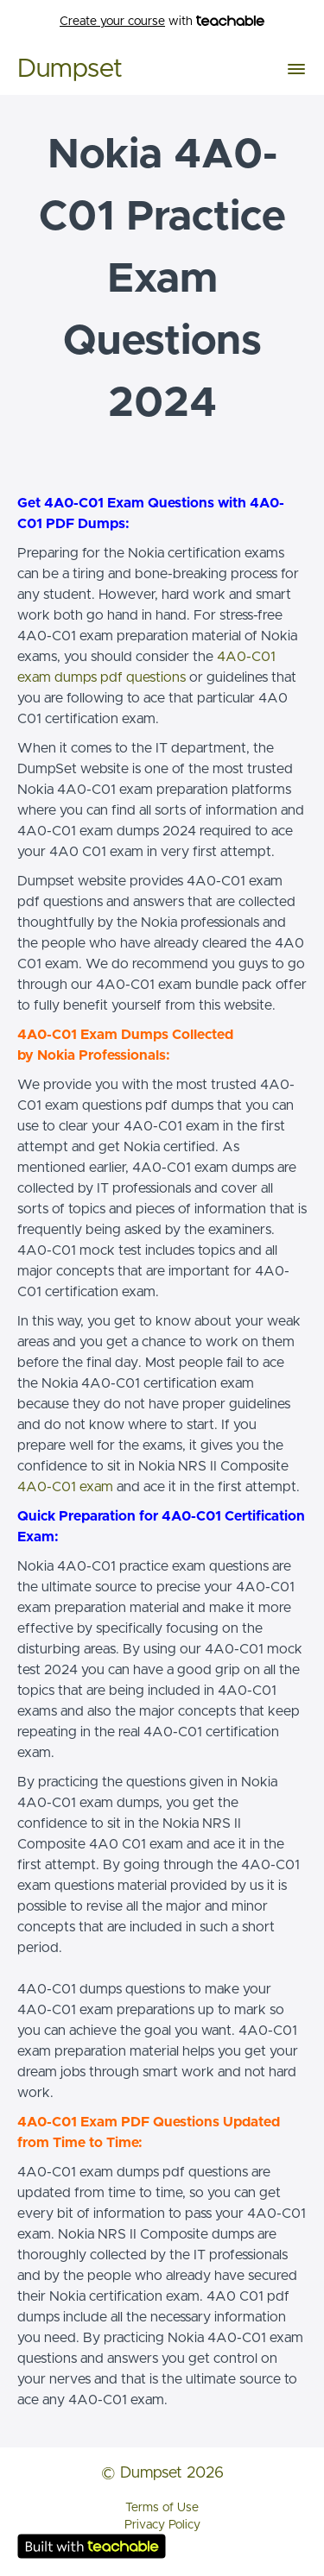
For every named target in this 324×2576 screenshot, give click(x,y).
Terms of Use (162, 2508)
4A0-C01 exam (65, 1487)
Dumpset (70, 69)
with (162, 22)
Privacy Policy (162, 2525)
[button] (296, 69)
